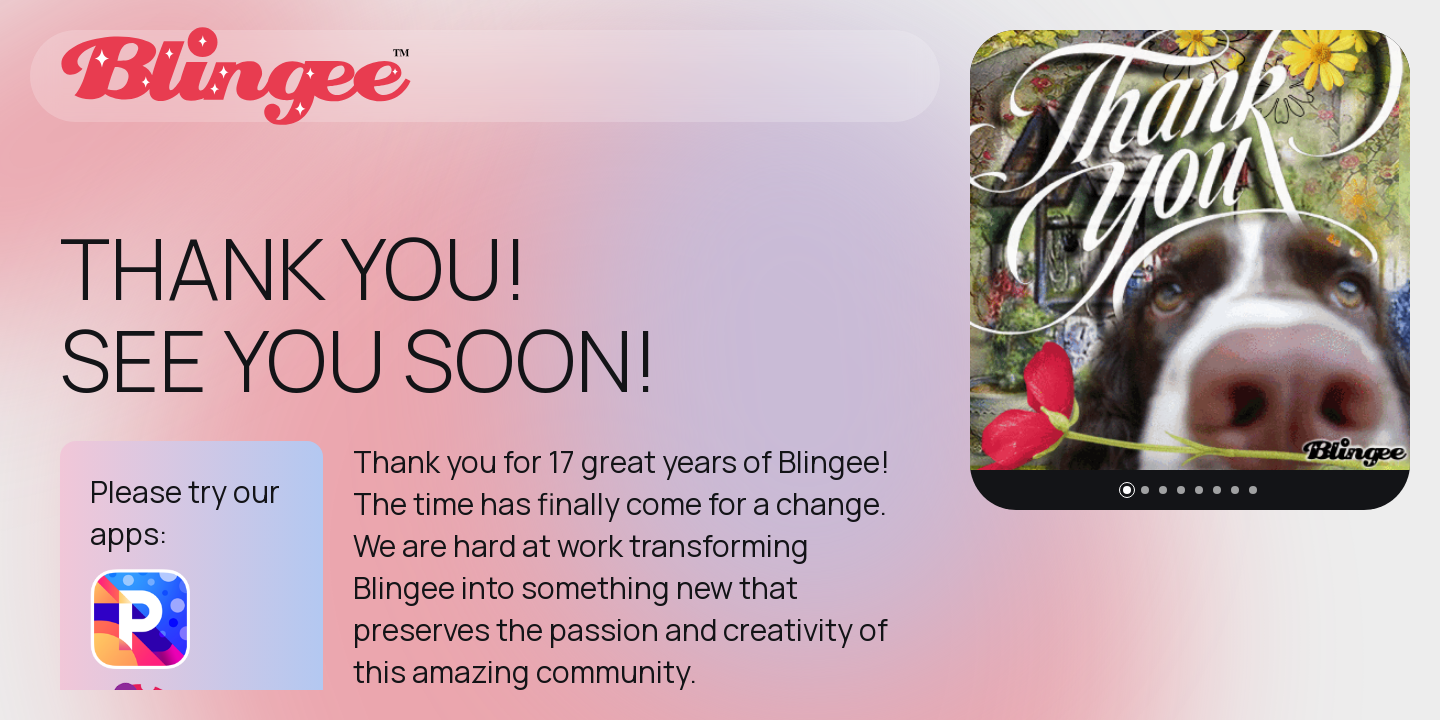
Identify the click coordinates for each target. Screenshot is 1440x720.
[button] (1127, 490)
